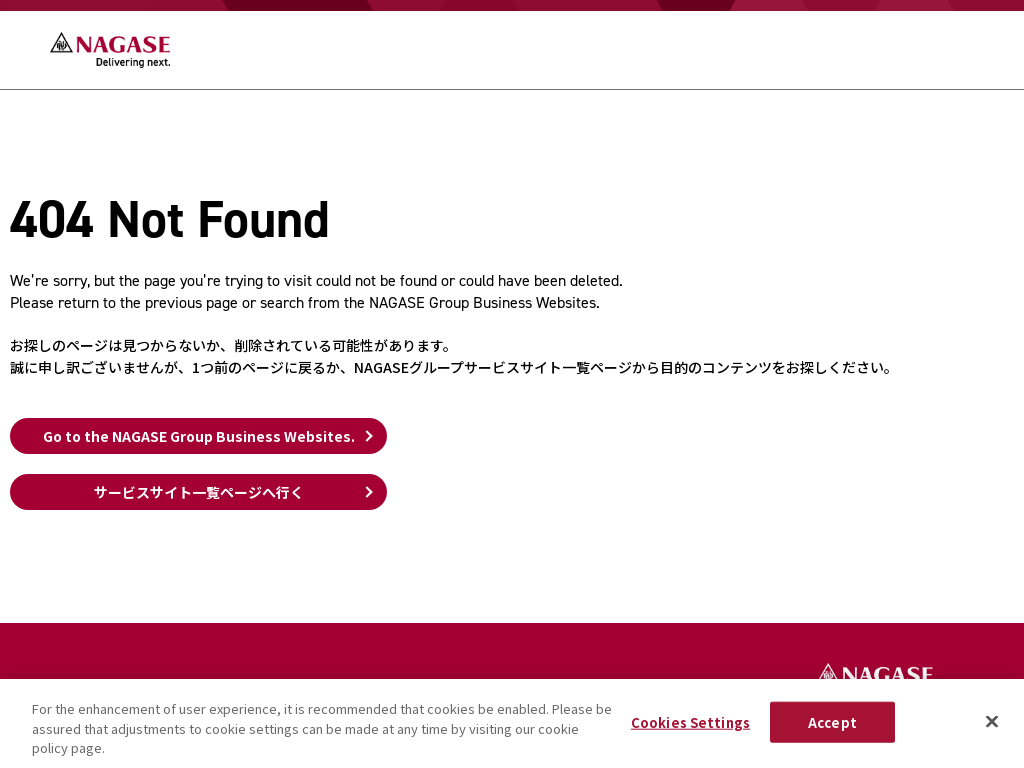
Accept (832, 721)
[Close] (992, 721)
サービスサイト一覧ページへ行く (199, 492)
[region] (512, 723)
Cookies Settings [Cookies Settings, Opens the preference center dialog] (690, 721)
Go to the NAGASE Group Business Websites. (199, 436)
